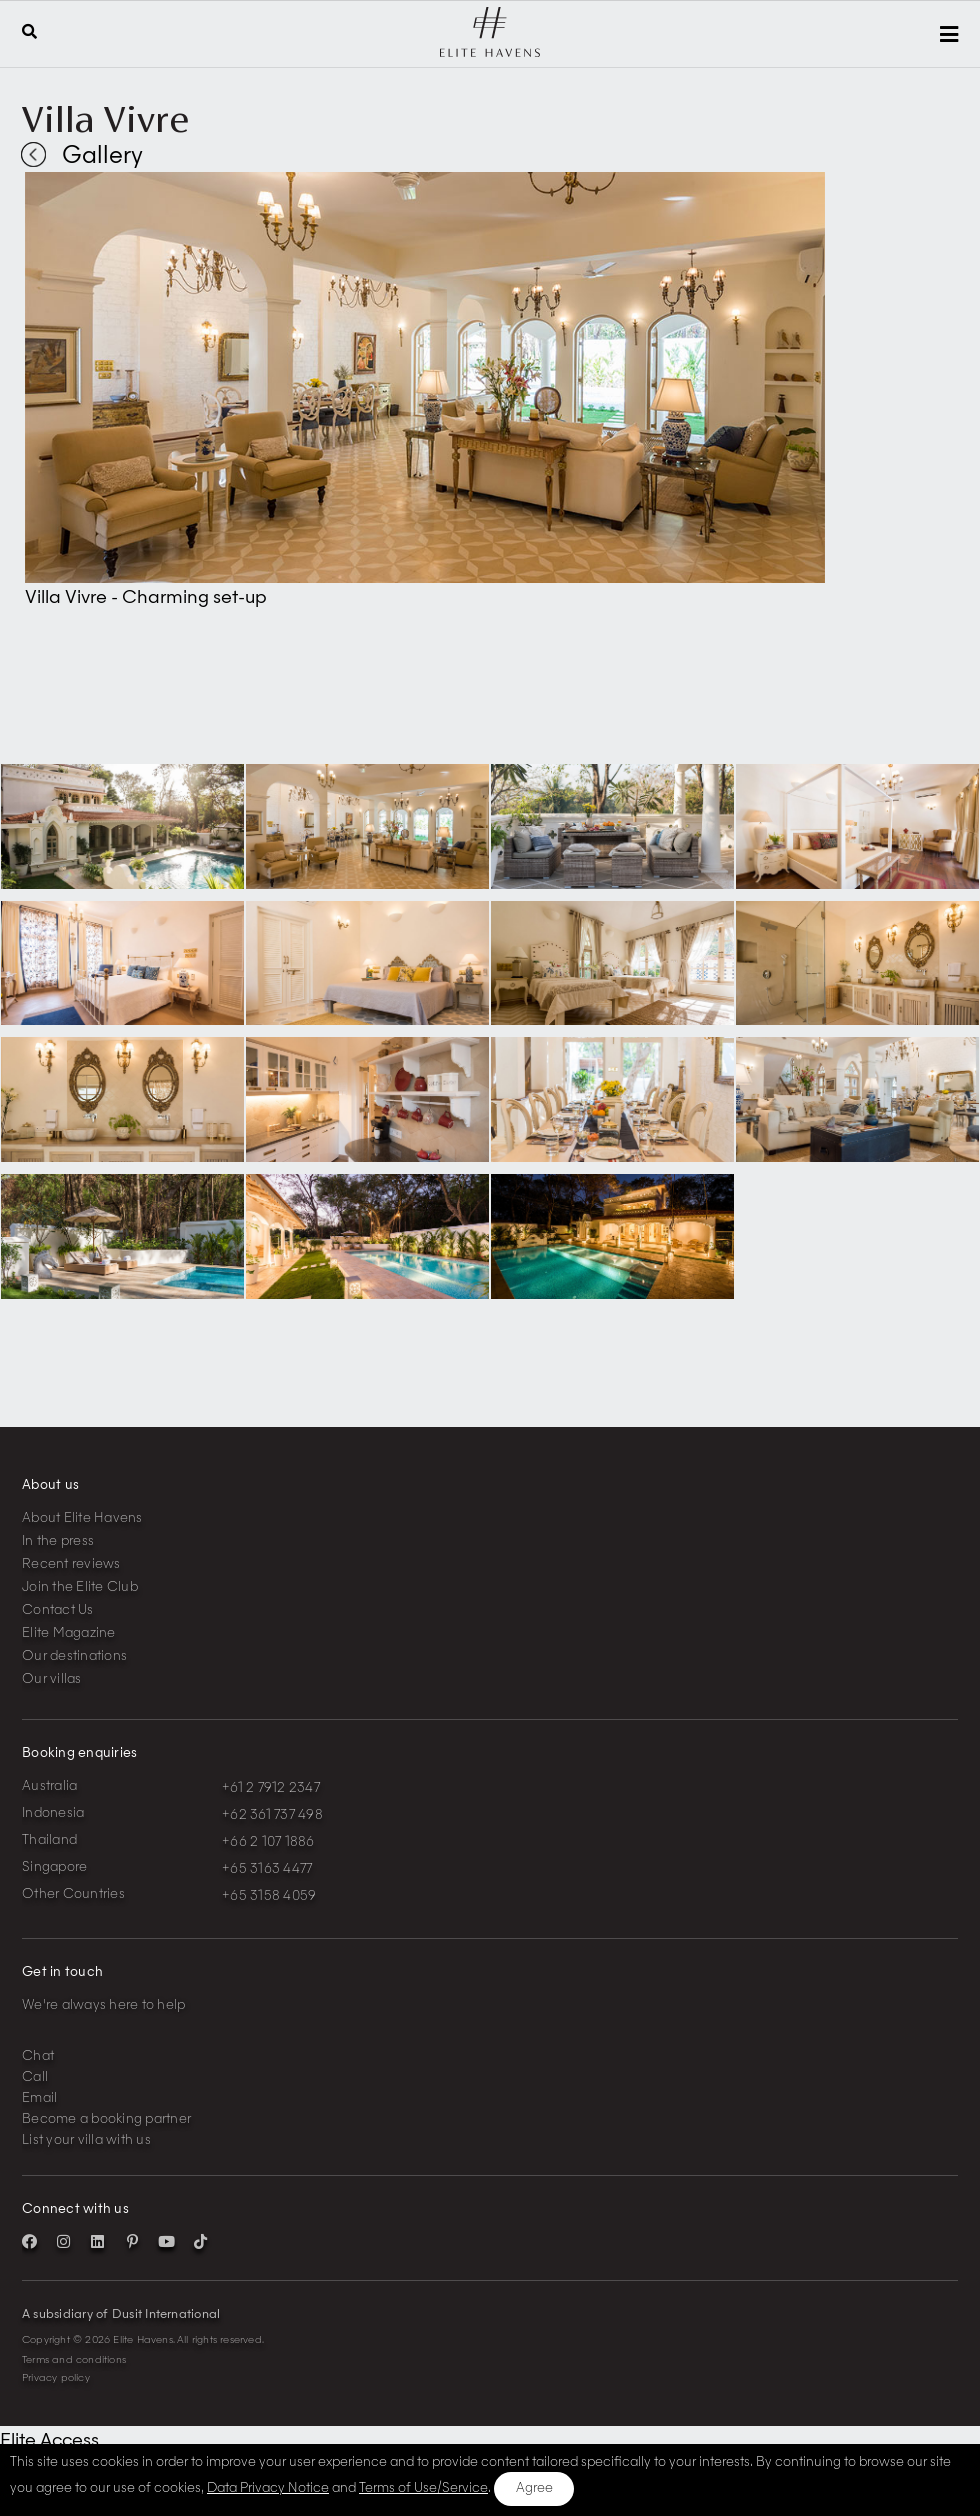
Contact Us (58, 1610)
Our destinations (74, 1656)
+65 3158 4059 (269, 1896)
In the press (58, 1541)
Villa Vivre (105, 119)
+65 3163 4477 (267, 1869)
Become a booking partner (106, 2119)
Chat (38, 2056)
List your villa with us (86, 2140)
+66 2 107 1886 (268, 1842)
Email (39, 2098)
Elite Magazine (69, 1633)
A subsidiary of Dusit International (121, 2315)
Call (35, 2077)
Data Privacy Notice (268, 2488)
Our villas (52, 1679)
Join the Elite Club (80, 1587)
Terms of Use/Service (423, 2488)
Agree (534, 2488)
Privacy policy (56, 2378)
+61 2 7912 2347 (271, 1788)
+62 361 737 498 (272, 1815)
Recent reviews (71, 1564)
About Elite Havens (82, 1518)
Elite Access (49, 2441)
